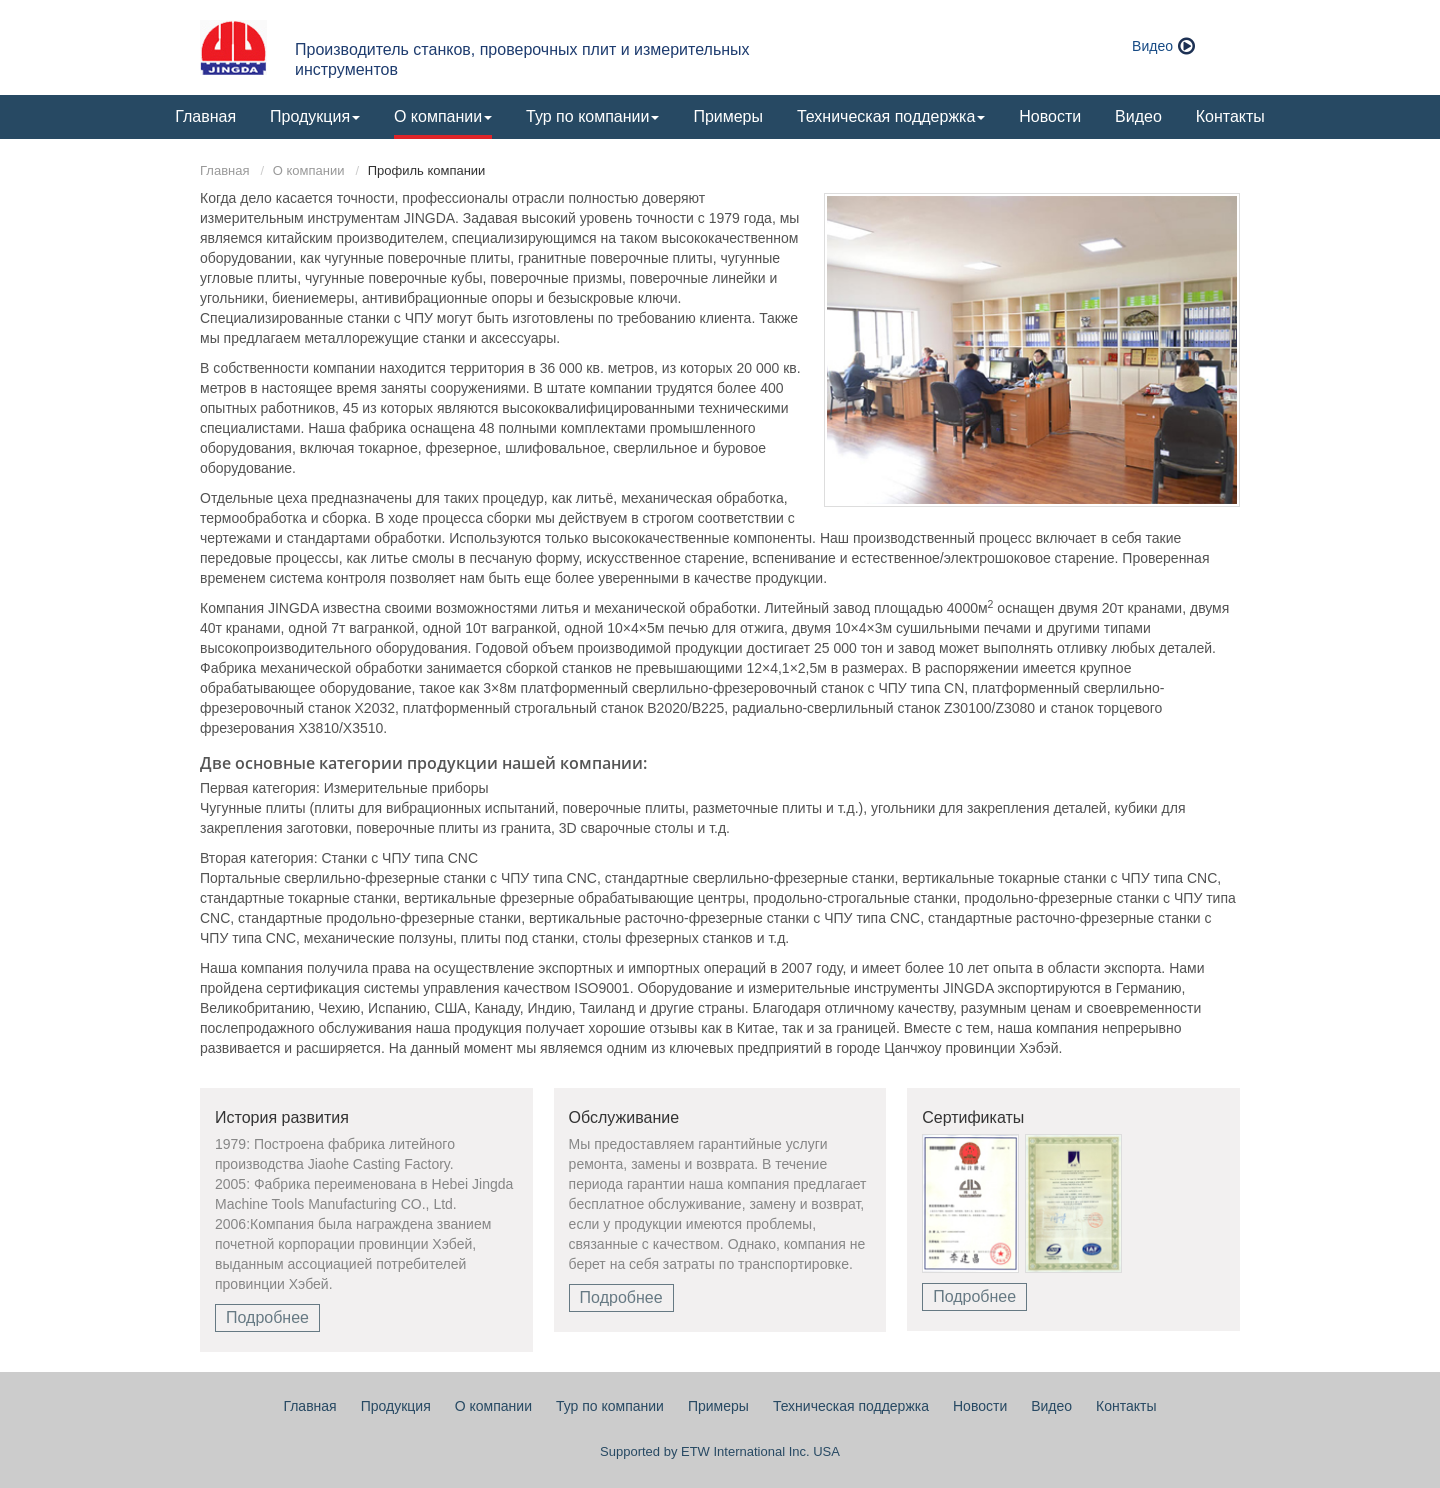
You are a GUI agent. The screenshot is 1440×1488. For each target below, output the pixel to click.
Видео (1152, 46)
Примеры (728, 116)
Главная (205, 116)
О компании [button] (443, 116)
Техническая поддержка (851, 1406)
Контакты (1230, 116)
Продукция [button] (315, 116)
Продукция (396, 1406)
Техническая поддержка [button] (891, 116)
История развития (282, 1117)
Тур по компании (610, 1406)
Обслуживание (624, 1117)
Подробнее (267, 1317)
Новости (1050, 116)
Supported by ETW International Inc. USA (720, 1451)
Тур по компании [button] (592, 116)
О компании (309, 170)
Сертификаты (973, 1117)
